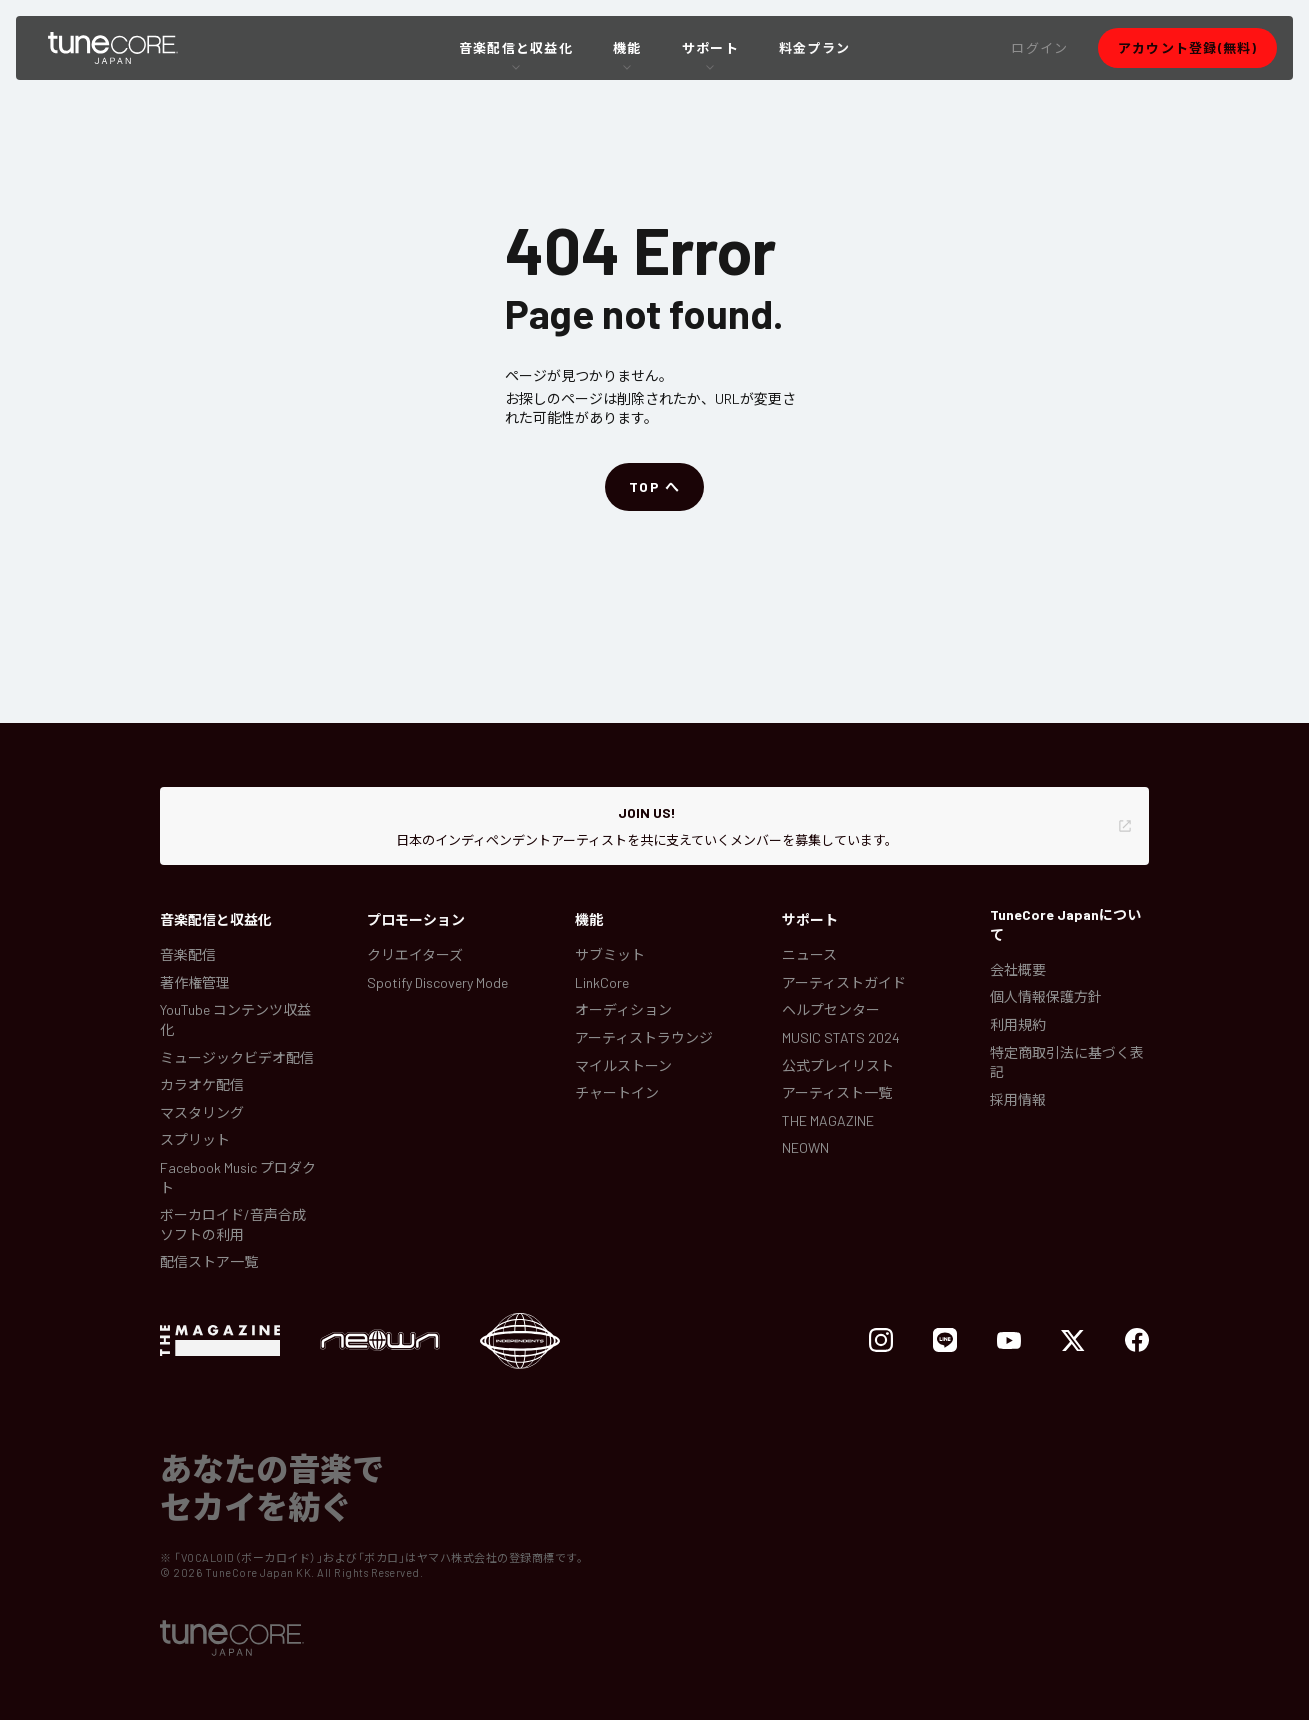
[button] (1039, 48)
